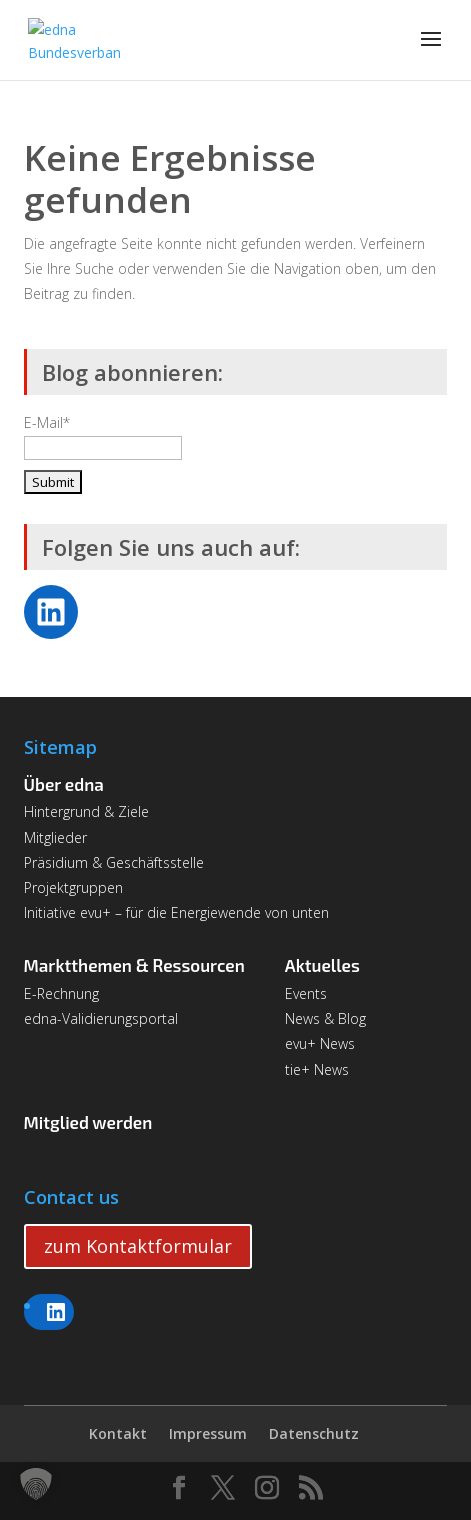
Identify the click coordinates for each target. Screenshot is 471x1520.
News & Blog (325, 1018)
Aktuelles (322, 965)
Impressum (208, 1433)
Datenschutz (314, 1433)
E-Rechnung (61, 993)
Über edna (64, 784)
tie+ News (317, 1069)
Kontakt (118, 1433)
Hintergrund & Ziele (86, 811)
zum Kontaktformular (138, 1246)
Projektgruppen (73, 887)
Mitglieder (55, 837)
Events (306, 993)
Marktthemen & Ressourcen (134, 965)
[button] (36, 1484)
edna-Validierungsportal (101, 1018)
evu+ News (320, 1043)
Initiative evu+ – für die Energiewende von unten (176, 912)
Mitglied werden (88, 1122)
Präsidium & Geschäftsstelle (114, 862)
